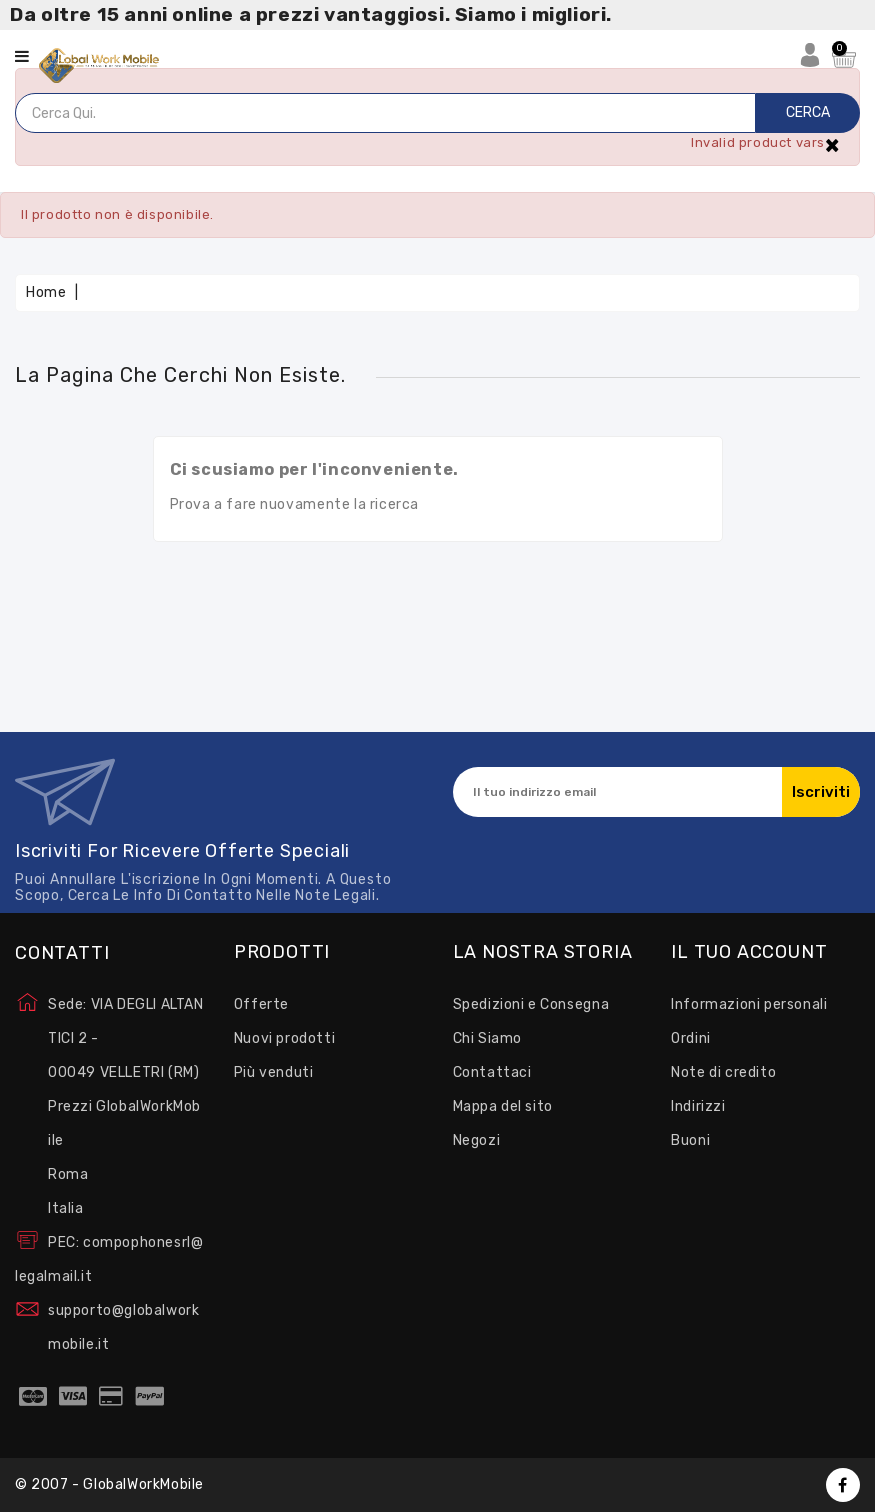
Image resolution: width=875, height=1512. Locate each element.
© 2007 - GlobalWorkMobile (109, 1484)
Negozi (477, 1140)
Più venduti (274, 1072)
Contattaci (492, 1072)
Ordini (691, 1038)
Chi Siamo (487, 1038)
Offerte (261, 1004)
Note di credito (723, 1072)
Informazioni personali (749, 1004)
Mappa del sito (503, 1106)
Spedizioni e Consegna (531, 1004)
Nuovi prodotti (284, 1038)
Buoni (690, 1140)
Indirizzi (698, 1106)
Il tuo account (749, 953)
